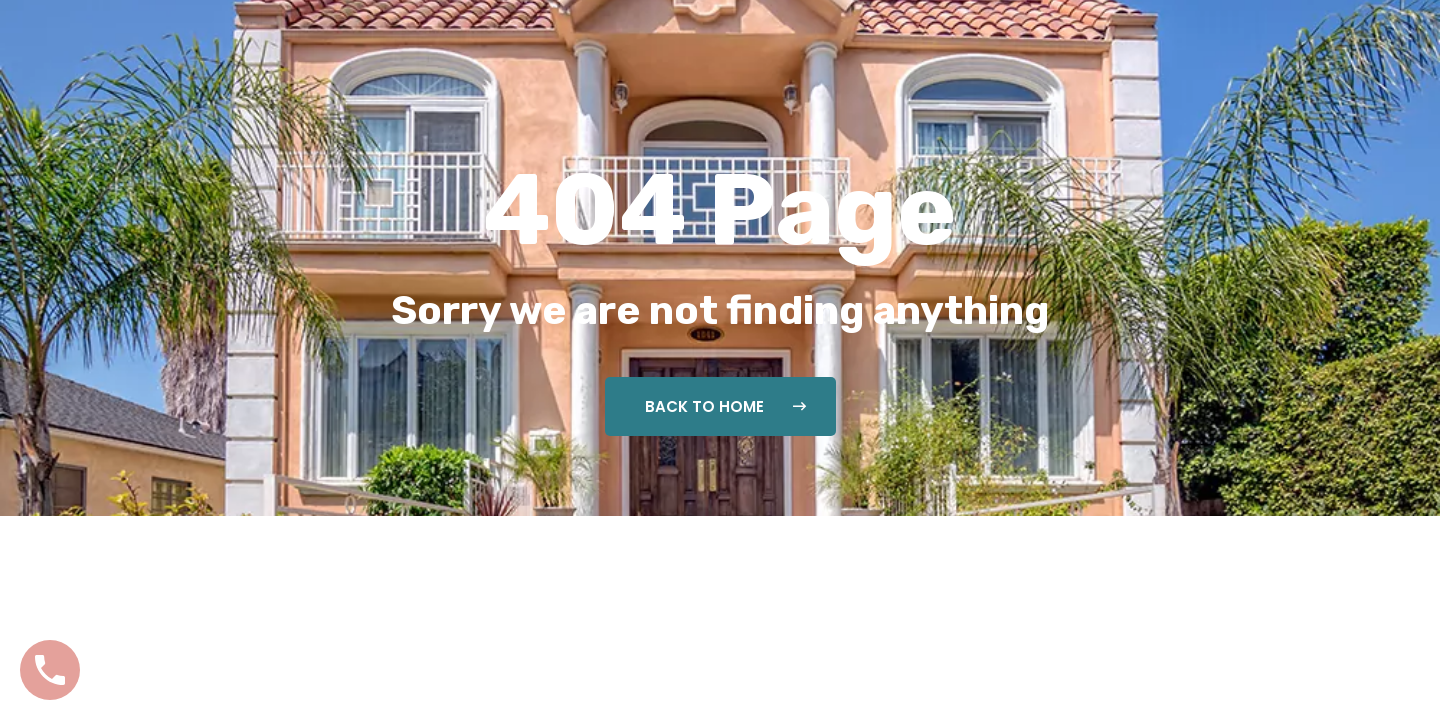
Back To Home (725, 406)
